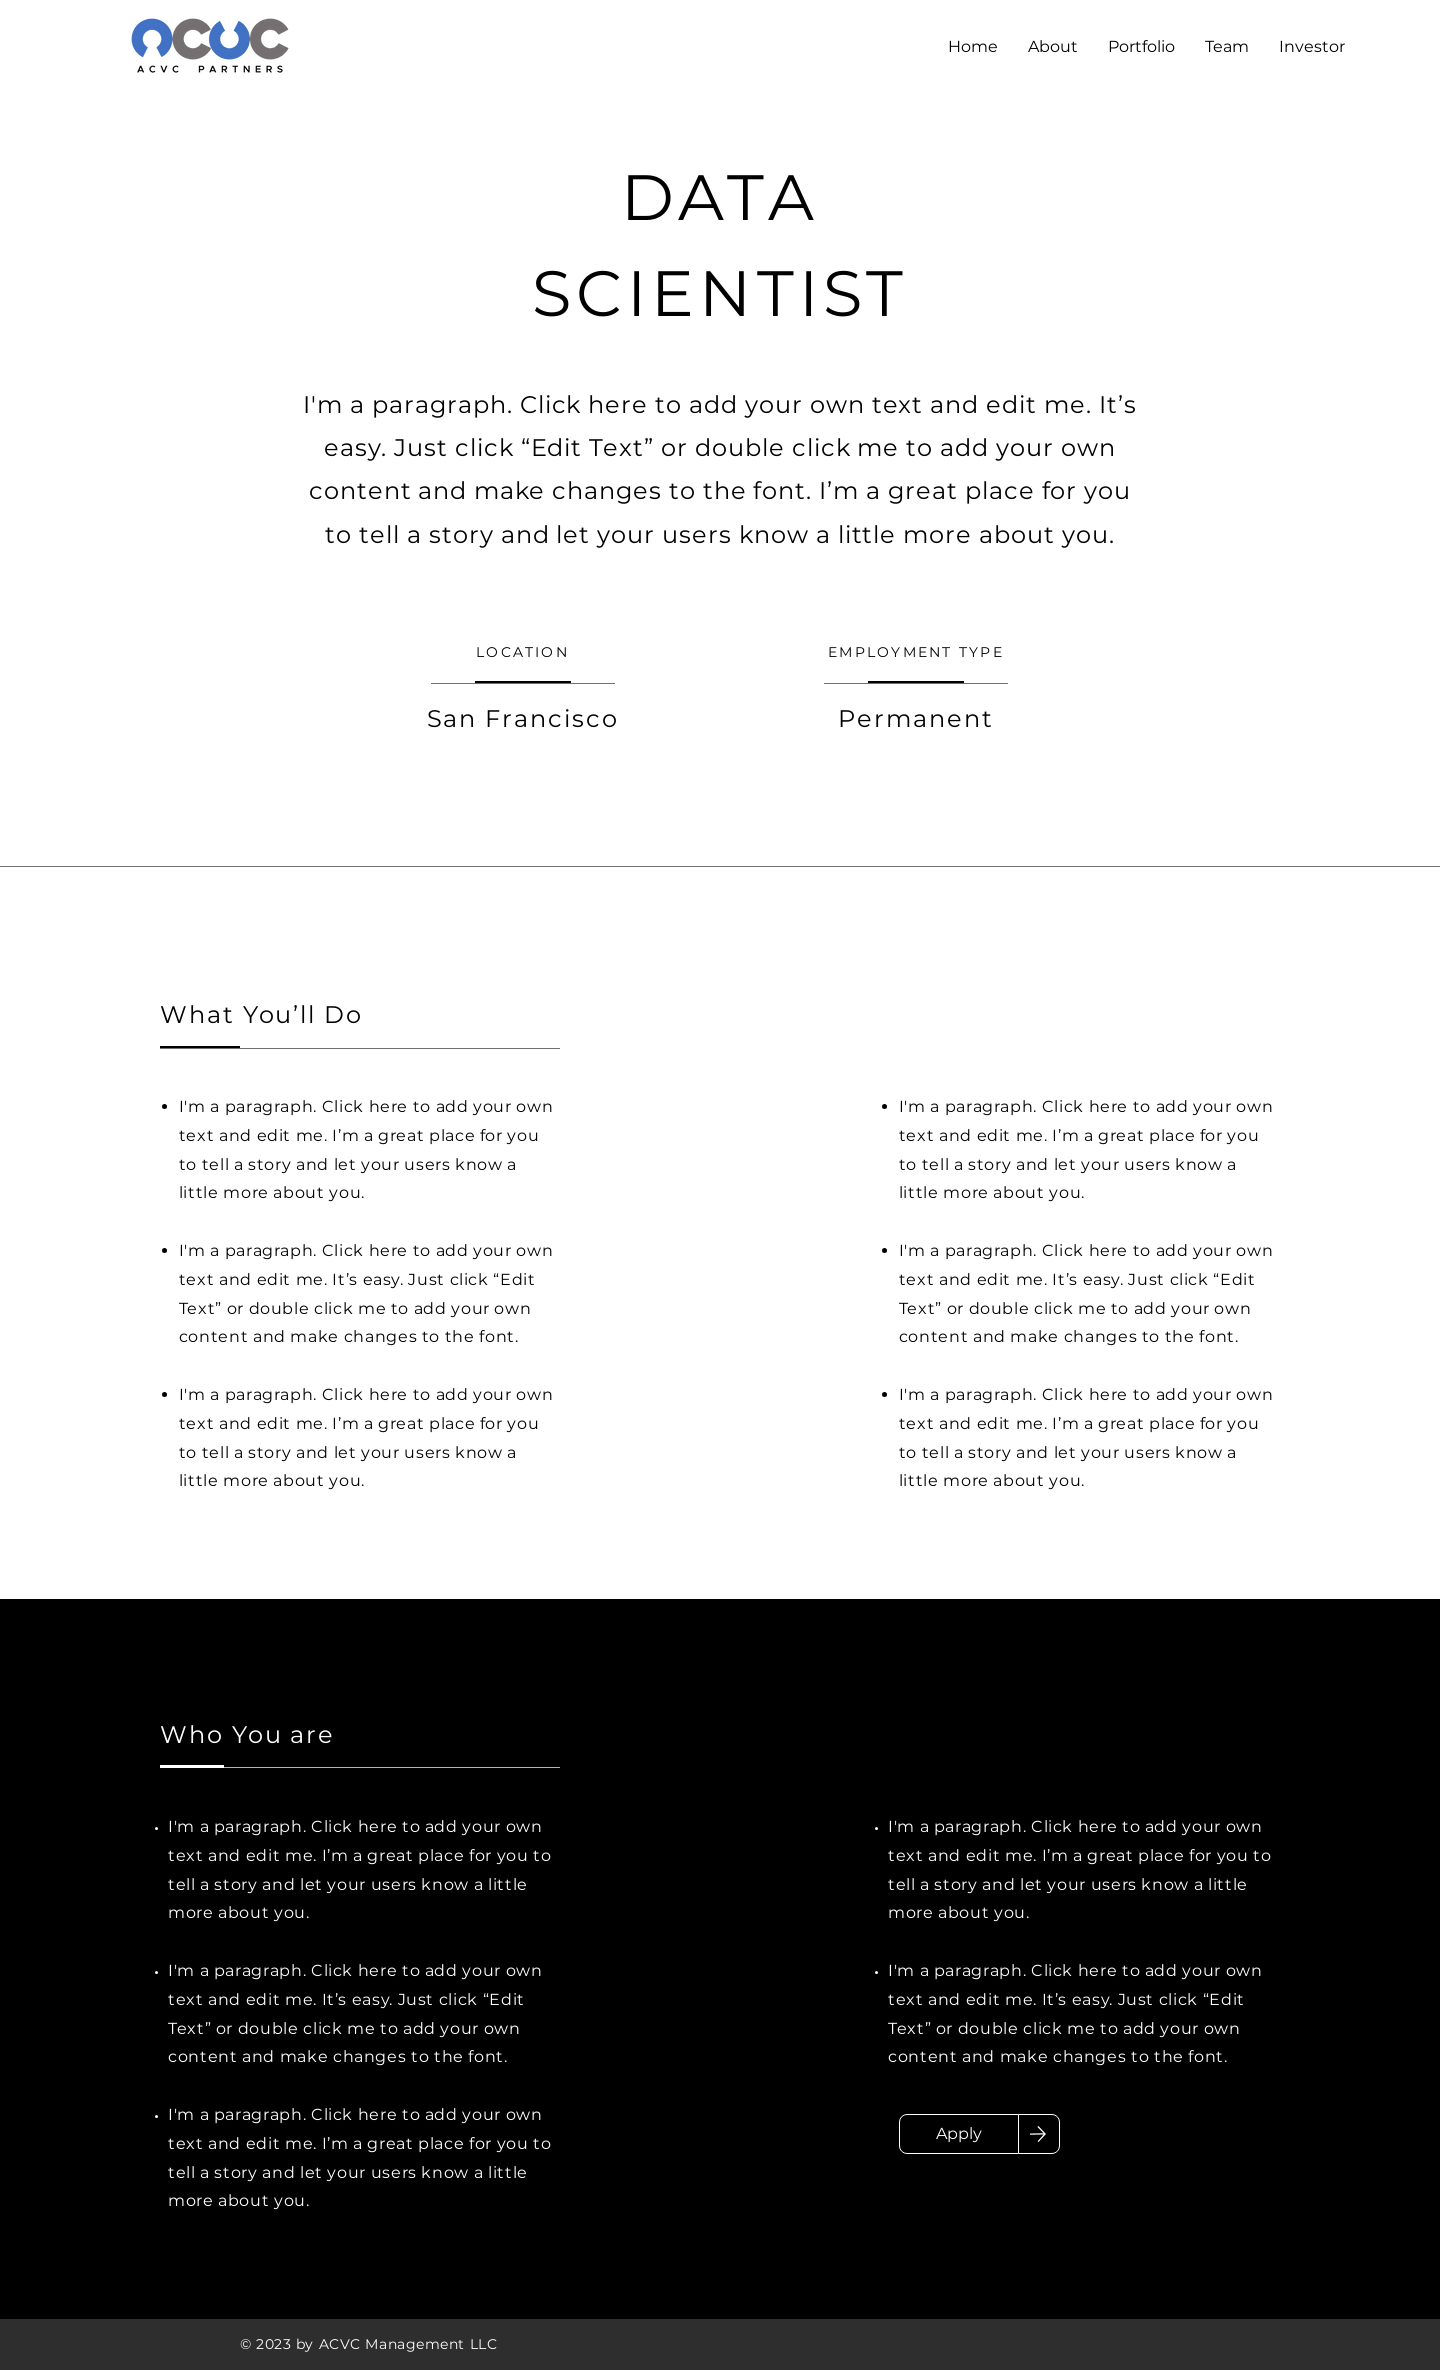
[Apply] (959, 2134)
